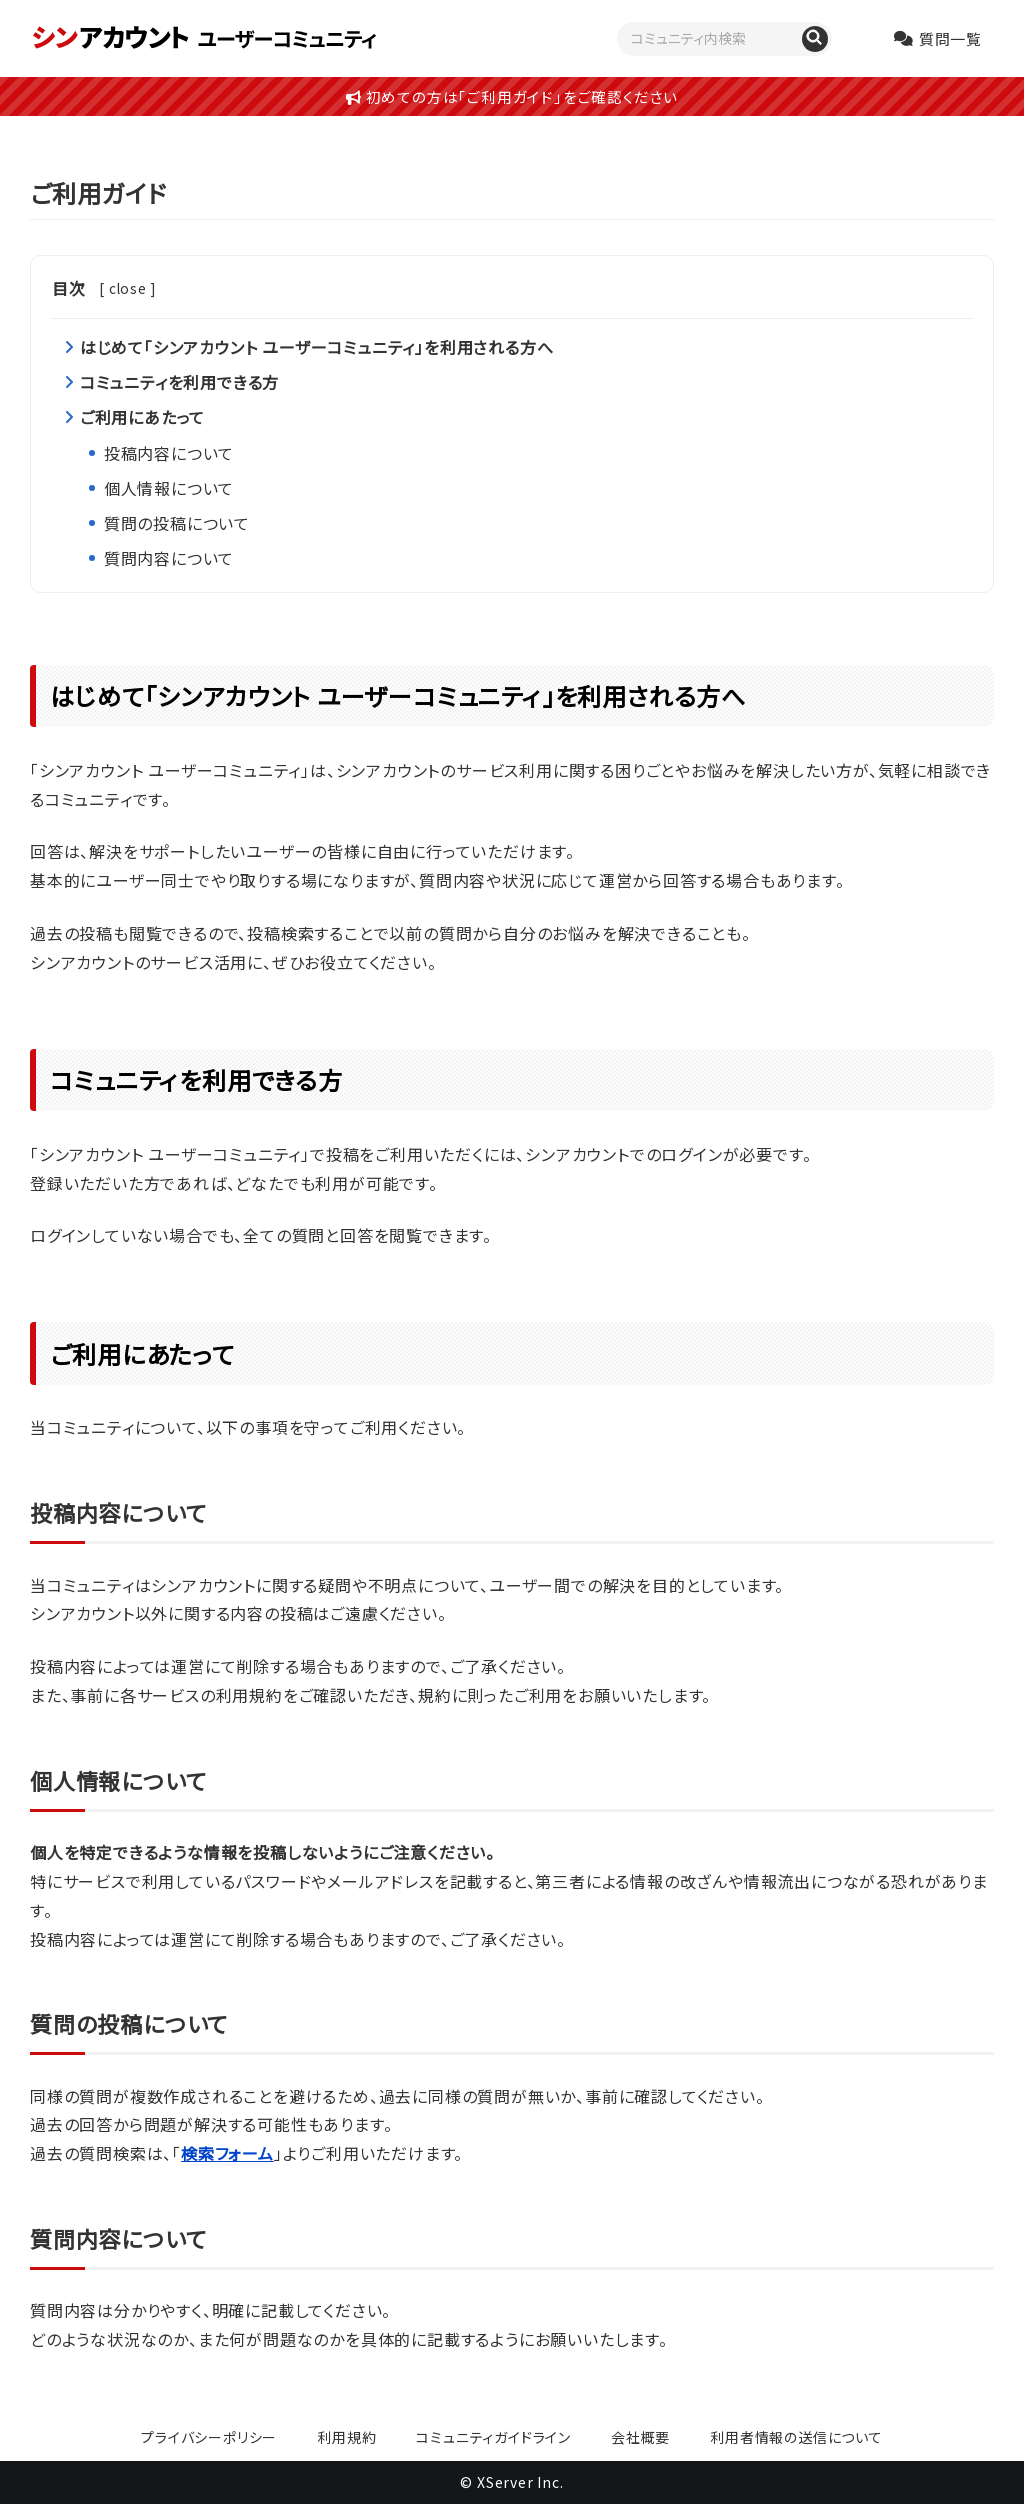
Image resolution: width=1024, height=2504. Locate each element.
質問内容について (169, 558)
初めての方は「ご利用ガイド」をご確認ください (512, 96)
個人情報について (169, 488)
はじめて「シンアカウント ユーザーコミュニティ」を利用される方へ (317, 347)
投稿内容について (169, 453)
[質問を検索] (815, 39)
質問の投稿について (177, 523)
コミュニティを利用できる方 (179, 382)
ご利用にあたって (142, 417)
